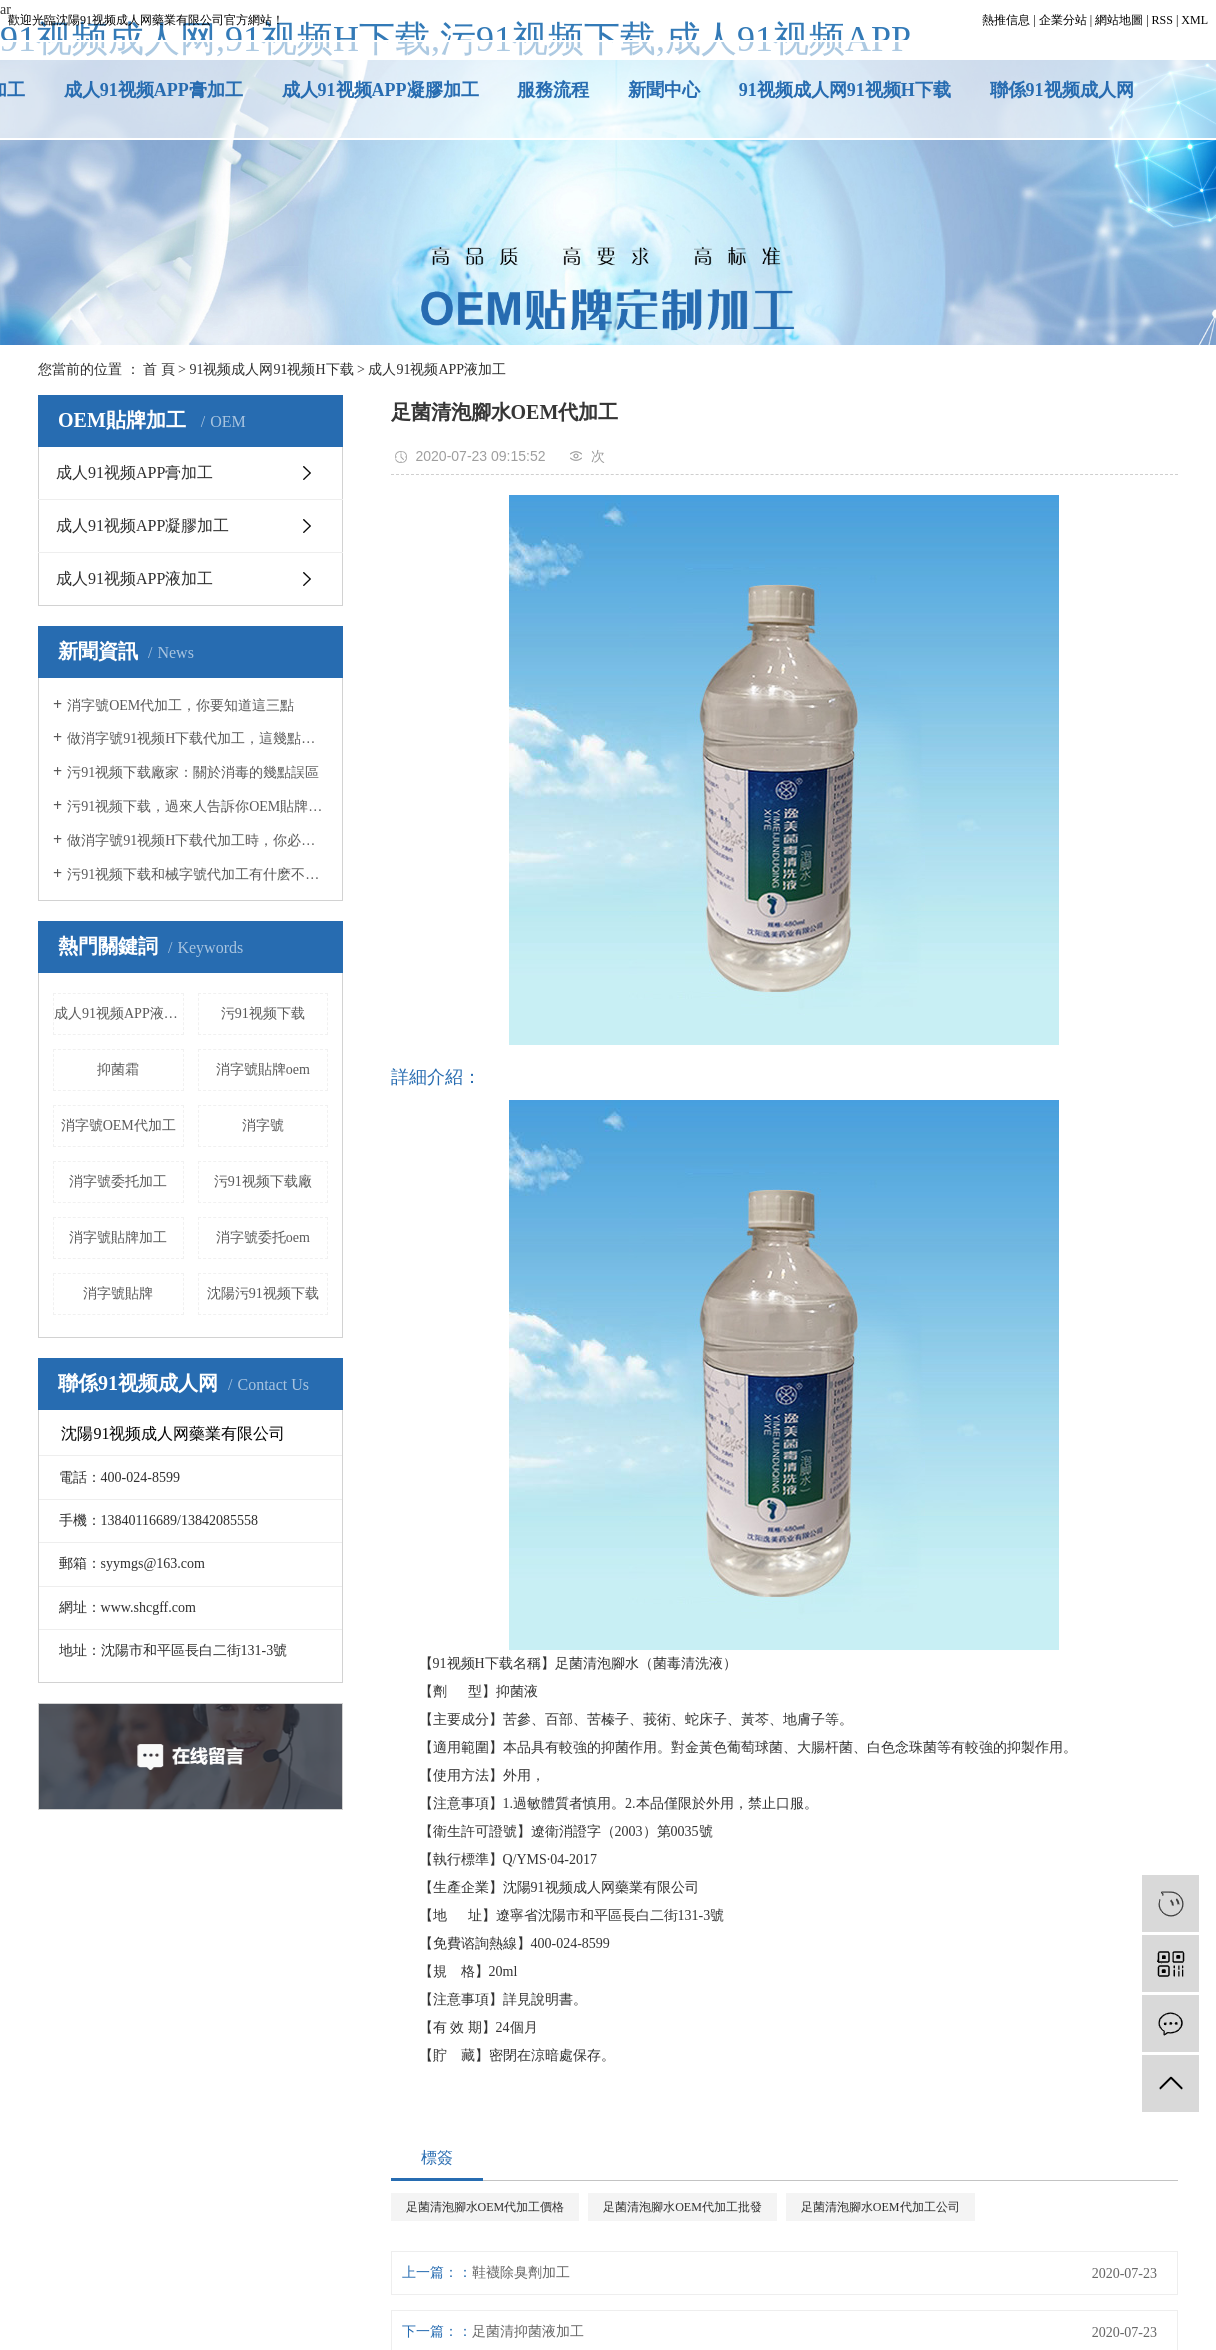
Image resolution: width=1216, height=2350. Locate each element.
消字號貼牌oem (263, 1069)
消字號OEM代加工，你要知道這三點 (180, 705)
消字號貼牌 (118, 1293)
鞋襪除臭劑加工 (521, 2272)
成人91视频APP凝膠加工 (380, 90)
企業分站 (1063, 20)
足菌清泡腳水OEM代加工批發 (682, 2207)
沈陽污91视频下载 (263, 1293)
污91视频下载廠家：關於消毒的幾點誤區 (193, 772)
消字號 (263, 1125)
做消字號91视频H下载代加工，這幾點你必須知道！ (197, 738)
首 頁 (159, 369)
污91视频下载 (263, 1013)
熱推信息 (1006, 20)
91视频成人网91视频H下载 (845, 90)
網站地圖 (1119, 20)
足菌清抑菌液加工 (528, 2331)
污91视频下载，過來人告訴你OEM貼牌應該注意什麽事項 (197, 806)
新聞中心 (664, 90)
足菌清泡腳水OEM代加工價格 (485, 2207)
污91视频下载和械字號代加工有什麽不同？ (197, 874)
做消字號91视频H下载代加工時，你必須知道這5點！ (197, 840)
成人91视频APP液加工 (437, 369)
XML (1194, 20)
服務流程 (553, 90)
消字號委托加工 (118, 1181)
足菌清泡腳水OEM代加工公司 (880, 2207)
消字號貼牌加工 (118, 1237)
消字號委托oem (263, 1237)
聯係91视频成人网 (1062, 90)
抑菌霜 (118, 1069)
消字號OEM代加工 (118, 1125)
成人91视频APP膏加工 (153, 90)
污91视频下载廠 (263, 1181)
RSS (1162, 20)
